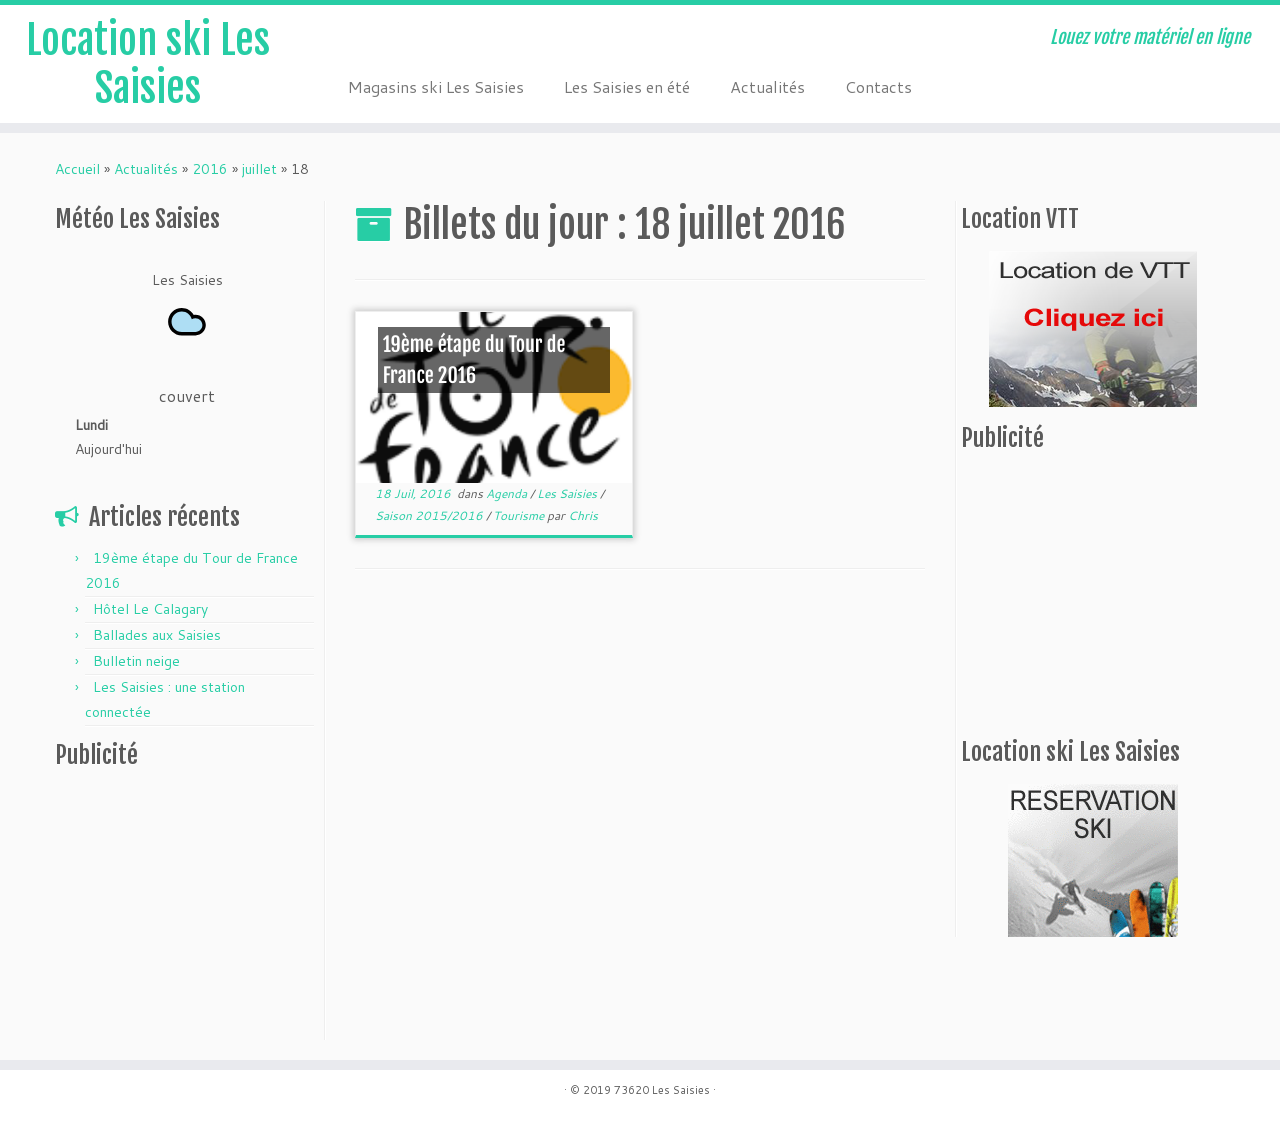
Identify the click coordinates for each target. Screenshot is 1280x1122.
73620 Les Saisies (662, 1090)
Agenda (508, 493)
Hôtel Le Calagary (150, 609)
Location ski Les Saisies (148, 64)
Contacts (878, 86)
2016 (210, 169)
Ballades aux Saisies (157, 635)
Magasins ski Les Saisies (436, 86)
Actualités (767, 86)
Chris (583, 515)
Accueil (77, 169)
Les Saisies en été (627, 86)
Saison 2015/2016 (430, 515)
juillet (259, 169)
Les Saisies (568, 493)
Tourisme (520, 515)
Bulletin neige (136, 661)
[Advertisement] (180, 909)
